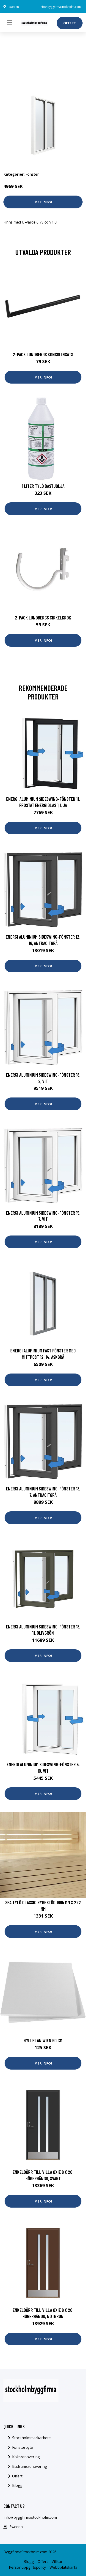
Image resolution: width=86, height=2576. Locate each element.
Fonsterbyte (22, 2447)
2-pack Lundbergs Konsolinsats (43, 354)
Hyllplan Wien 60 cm (43, 2040)
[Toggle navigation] (9, 22)
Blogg (17, 2485)
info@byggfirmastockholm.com (60, 7)
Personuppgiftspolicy (27, 2567)
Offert (69, 23)
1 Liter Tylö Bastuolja (43, 486)
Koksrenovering (26, 2456)
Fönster (32, 174)
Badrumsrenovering (29, 2466)
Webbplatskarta (63, 2567)
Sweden (14, 7)
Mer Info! (43, 202)
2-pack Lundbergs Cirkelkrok (43, 617)
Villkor (57, 2561)
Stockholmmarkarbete (31, 2437)
